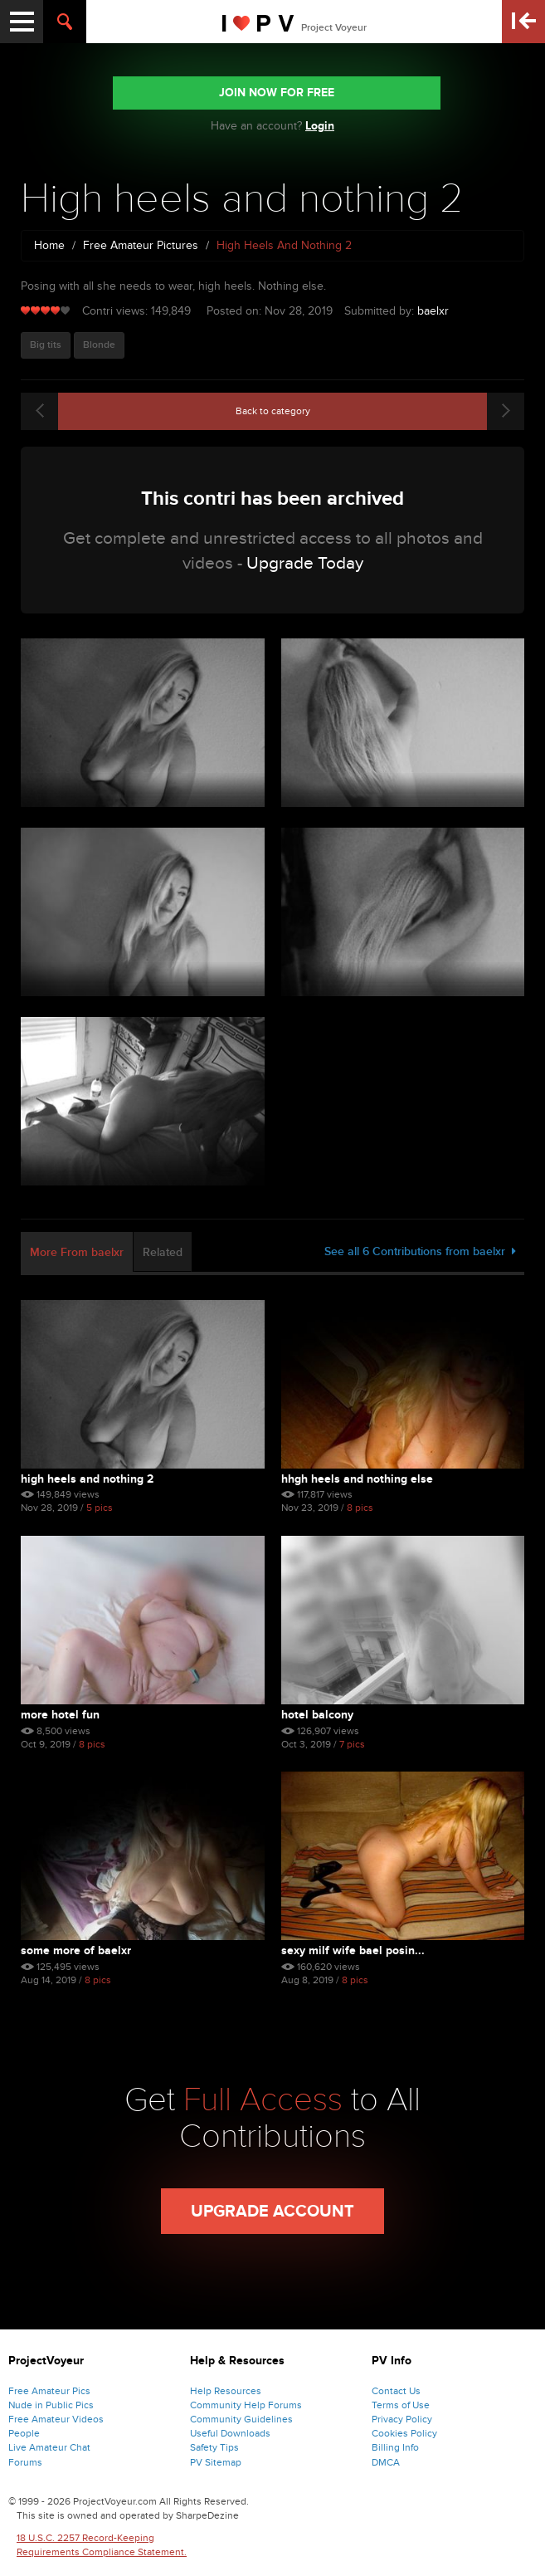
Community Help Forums (246, 2405)
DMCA (386, 2462)
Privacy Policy (402, 2419)
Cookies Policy (404, 2433)
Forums (25, 2462)
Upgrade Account (272, 2212)
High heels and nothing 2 (87, 1479)
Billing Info (395, 2447)
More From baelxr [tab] (77, 1252)
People (24, 2433)
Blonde (99, 345)
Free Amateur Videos (56, 2419)
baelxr (433, 311)
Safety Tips (214, 2447)
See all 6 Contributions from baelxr (420, 1251)
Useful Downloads (230, 2433)
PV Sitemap (215, 2462)
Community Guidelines (241, 2419)
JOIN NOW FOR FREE (276, 93)
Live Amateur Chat (49, 2447)
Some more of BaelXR (76, 1950)
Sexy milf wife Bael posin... (353, 1950)
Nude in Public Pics (51, 2405)
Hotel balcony (317, 1714)
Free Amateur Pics (49, 2391)
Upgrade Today (304, 563)
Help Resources (225, 2391)
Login (319, 126)
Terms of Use (401, 2405)
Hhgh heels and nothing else (357, 1479)
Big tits (45, 345)
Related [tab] (162, 1252)
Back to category (273, 411)
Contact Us (396, 2391)
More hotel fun (60, 1714)
